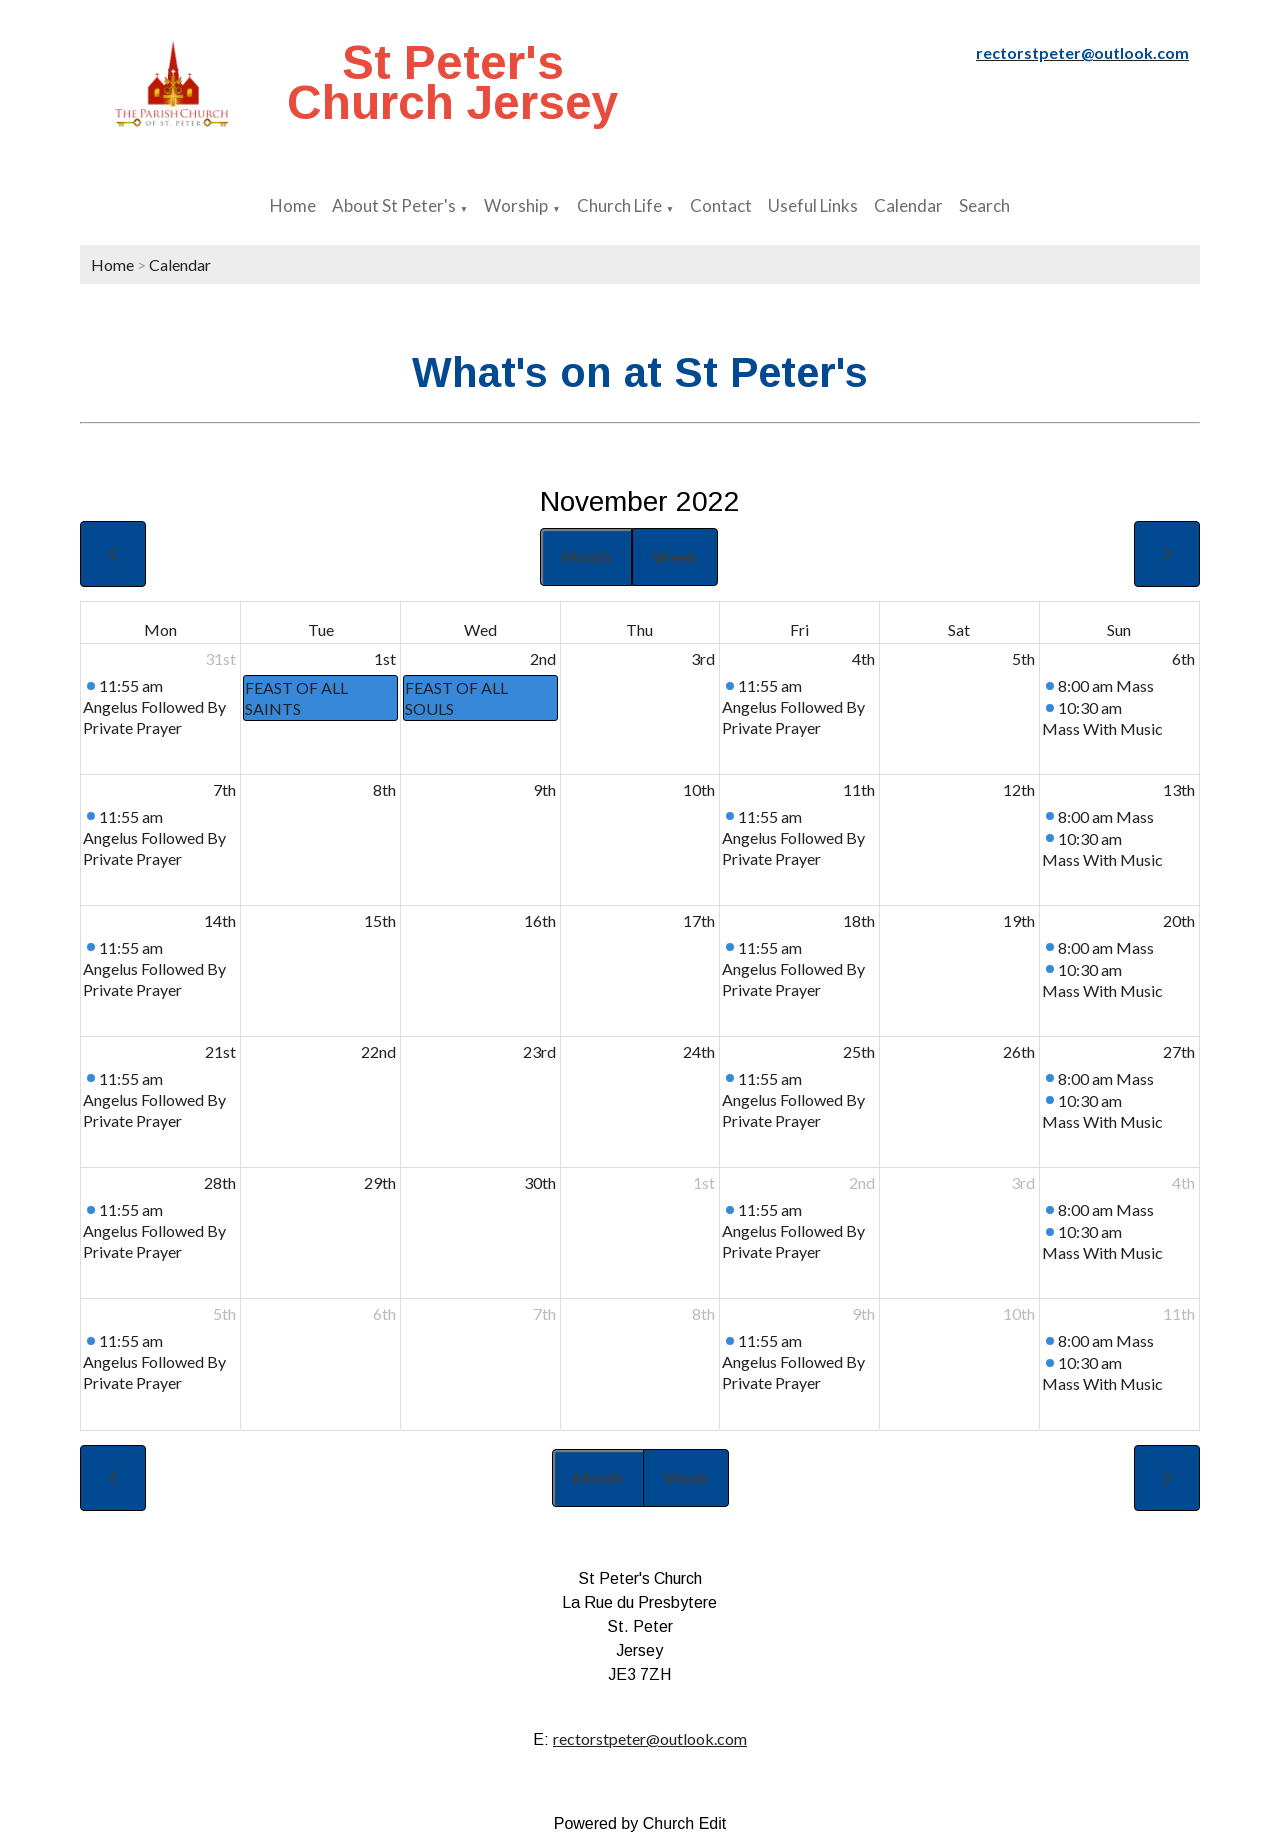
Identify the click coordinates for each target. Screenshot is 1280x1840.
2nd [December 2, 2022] (862, 1182)
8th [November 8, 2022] (384, 789)
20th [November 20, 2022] (1179, 920)
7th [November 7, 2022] (224, 789)
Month (586, 556)
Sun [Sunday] (1119, 629)
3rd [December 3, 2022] (1023, 1182)
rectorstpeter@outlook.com (650, 1738)
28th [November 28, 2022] (220, 1182)
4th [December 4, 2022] (1183, 1182)
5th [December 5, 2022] (224, 1313)
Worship (516, 205)
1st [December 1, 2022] (704, 1182)
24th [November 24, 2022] (699, 1051)
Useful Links (813, 205)
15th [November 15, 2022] (380, 920)
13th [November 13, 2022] (1179, 789)
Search (984, 205)
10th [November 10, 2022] (699, 789)
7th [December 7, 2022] (544, 1313)
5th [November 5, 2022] (1023, 658)
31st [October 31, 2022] (220, 658)
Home (293, 205)
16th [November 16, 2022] (540, 920)
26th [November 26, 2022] (1019, 1051)
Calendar (908, 205)
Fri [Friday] (799, 629)
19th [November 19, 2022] (1019, 920)
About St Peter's (394, 205)
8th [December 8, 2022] (703, 1313)
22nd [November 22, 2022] (378, 1051)
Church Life (619, 205)
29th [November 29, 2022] (380, 1182)
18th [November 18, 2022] (859, 920)
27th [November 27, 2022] (1179, 1051)
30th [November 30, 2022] (540, 1182)
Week (675, 556)
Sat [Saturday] (959, 629)
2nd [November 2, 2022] (543, 658)
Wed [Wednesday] (480, 629)
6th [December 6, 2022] (384, 1313)
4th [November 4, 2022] (863, 658)
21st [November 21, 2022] (220, 1051)
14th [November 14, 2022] (220, 920)
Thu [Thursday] (639, 629)
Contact (721, 205)
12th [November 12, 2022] (1019, 789)
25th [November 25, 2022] (859, 1051)
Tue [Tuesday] (321, 629)
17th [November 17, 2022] (699, 920)
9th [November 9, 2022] (544, 789)
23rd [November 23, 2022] (539, 1051)
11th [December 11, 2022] (1179, 1313)
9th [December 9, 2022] (863, 1313)
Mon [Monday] (160, 629)
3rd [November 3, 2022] (703, 658)
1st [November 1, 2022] (385, 658)
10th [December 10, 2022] (1019, 1313)
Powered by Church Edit (640, 1823)
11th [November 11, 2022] (859, 789)
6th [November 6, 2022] (1183, 658)
